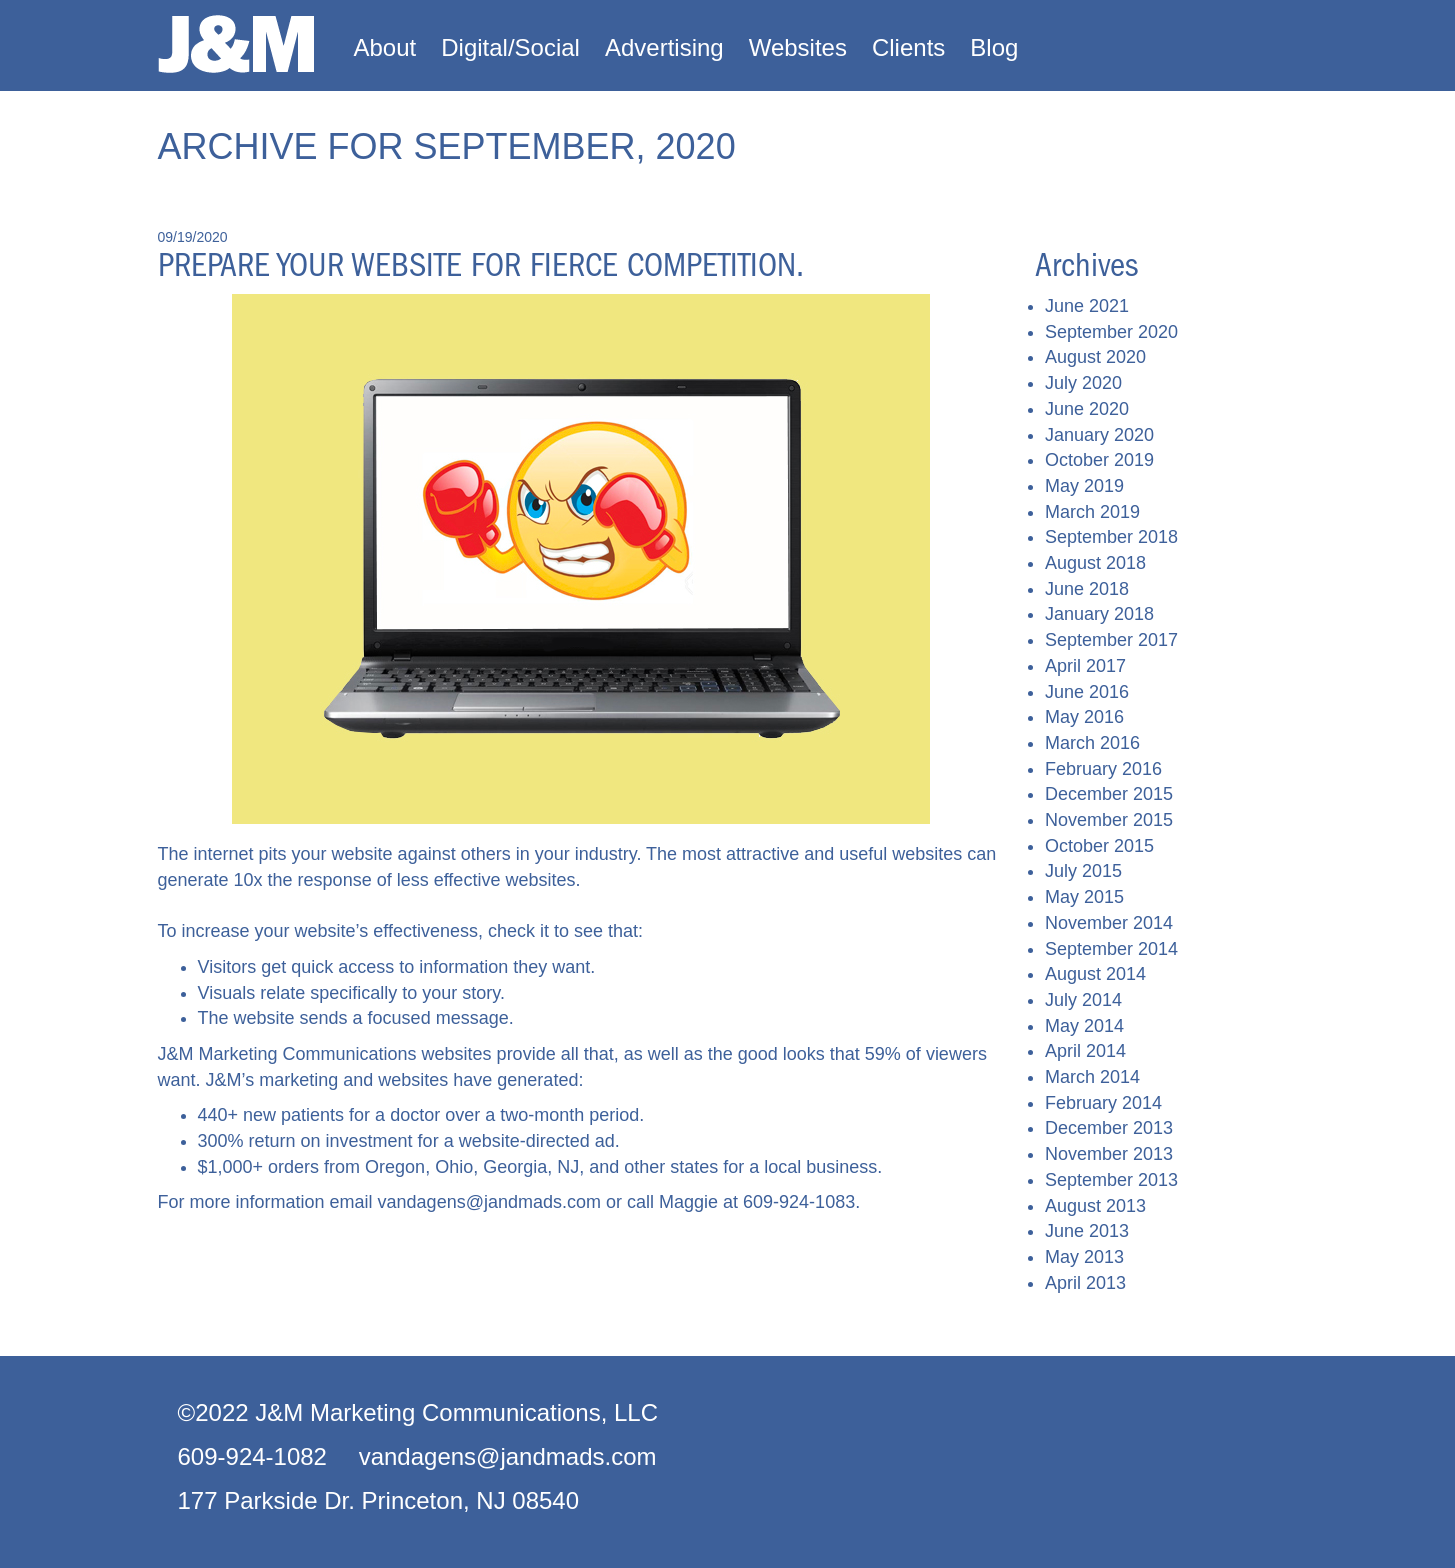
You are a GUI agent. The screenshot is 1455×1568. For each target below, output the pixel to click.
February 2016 (1103, 769)
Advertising (664, 47)
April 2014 (1085, 1051)
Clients (908, 47)
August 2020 (1095, 357)
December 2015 (1109, 794)
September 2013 (1111, 1180)
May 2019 (1084, 486)
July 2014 (1083, 1000)
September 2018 (1111, 537)
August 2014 (1095, 974)
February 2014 (1103, 1103)
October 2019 (1099, 460)
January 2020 (1099, 435)
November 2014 (1109, 923)
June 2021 (1087, 306)
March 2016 (1092, 743)
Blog (994, 47)
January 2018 (1099, 614)
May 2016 (1084, 717)
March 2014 (1092, 1077)
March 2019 (1092, 512)
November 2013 (1109, 1154)
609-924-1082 (252, 1456)
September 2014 (1111, 949)
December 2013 (1109, 1128)
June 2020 (1087, 409)
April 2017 (1085, 666)
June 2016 (1087, 692)
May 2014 (1084, 1026)
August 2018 (1095, 563)
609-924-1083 (799, 1202)
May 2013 (1084, 1257)
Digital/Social (510, 47)
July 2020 (1083, 383)
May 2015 (1084, 897)
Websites (798, 47)
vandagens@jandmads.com (489, 1202)
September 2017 (1111, 640)
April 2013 (1085, 1283)
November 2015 (1109, 820)
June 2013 (1087, 1231)
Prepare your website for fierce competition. (481, 265)
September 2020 (1111, 332)
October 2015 (1099, 846)
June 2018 (1087, 589)
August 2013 (1095, 1206)
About (385, 47)
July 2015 (1083, 871)
